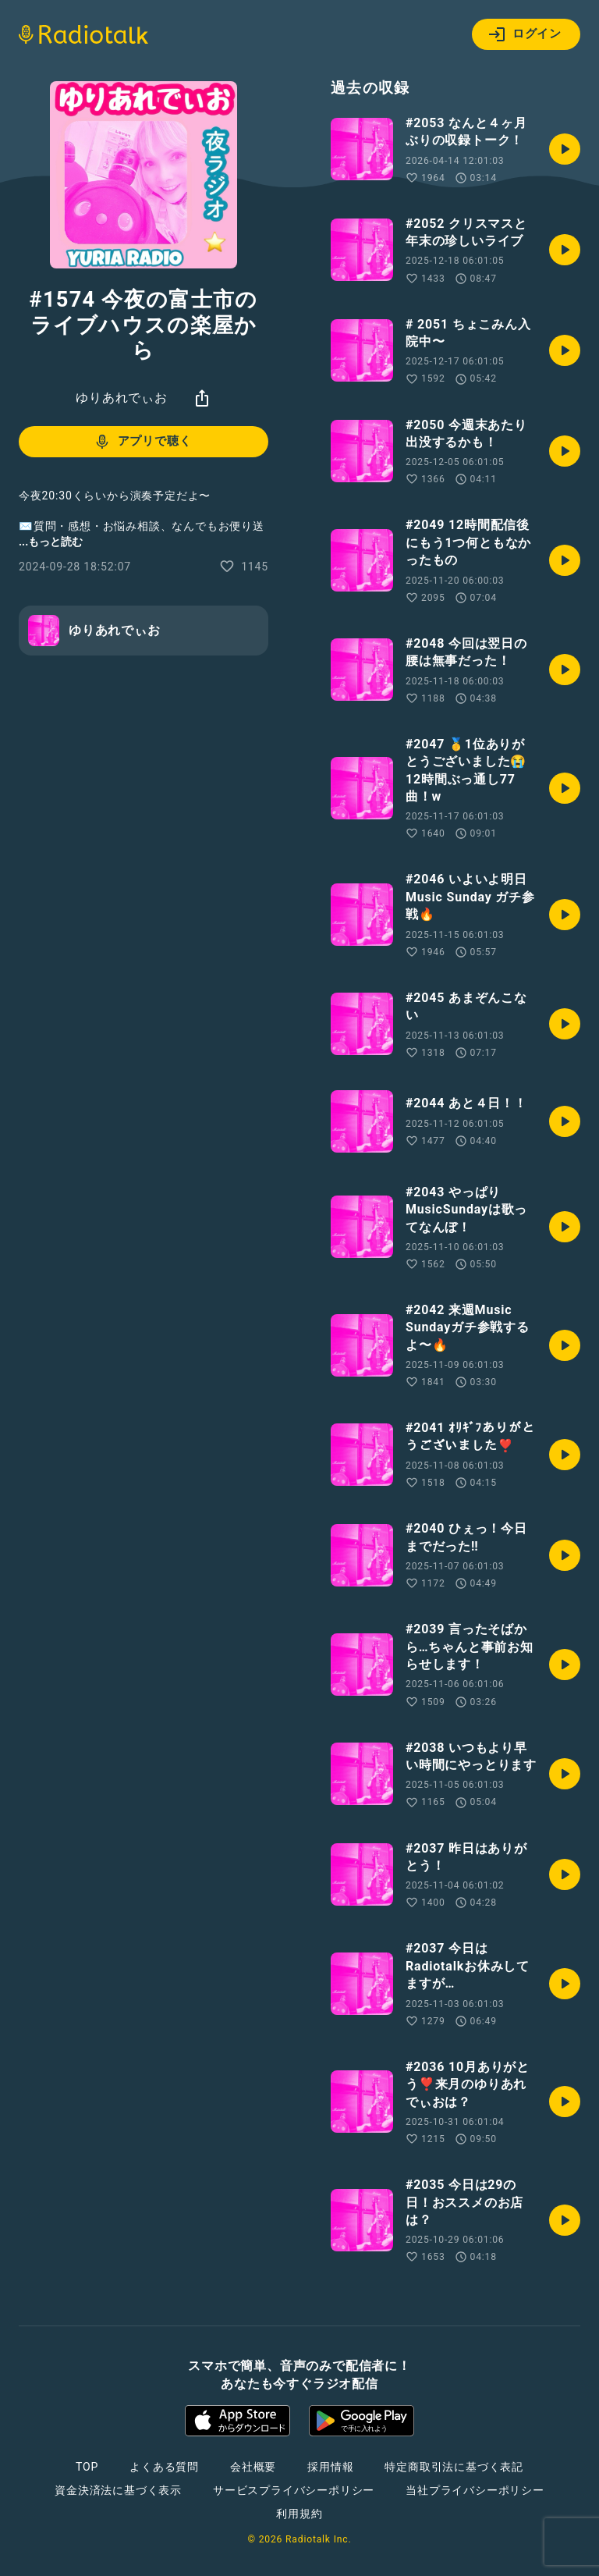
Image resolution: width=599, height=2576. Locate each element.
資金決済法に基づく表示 (118, 2490)
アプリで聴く (142, 441)
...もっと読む (51, 541)
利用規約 (299, 2513)
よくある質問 (164, 2467)
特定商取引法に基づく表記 (454, 2467)
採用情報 (330, 2467)
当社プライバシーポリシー (475, 2490)
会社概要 (253, 2467)
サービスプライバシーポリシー (293, 2490)
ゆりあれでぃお (122, 397)
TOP (87, 2467)
